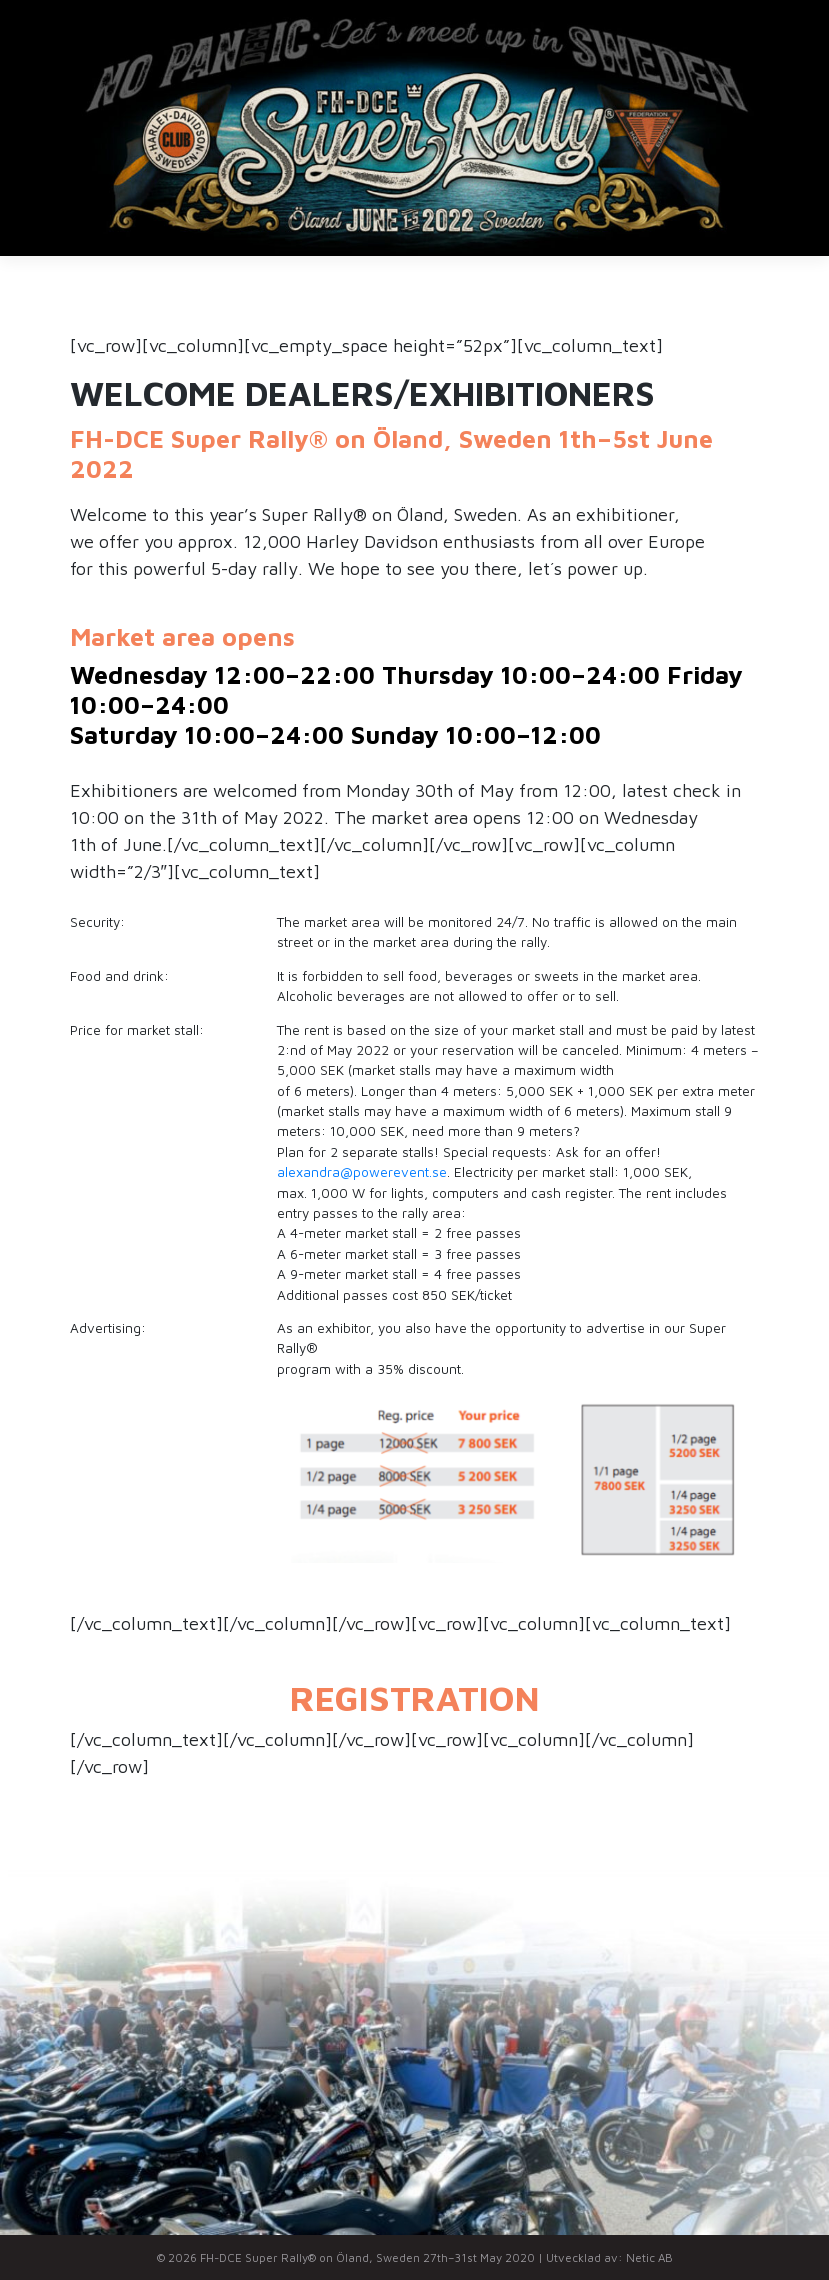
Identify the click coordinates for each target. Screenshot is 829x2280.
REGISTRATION (415, 1697)
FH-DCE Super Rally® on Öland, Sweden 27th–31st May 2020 (367, 2257)
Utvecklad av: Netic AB (609, 2257)
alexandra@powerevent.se (362, 1172)
